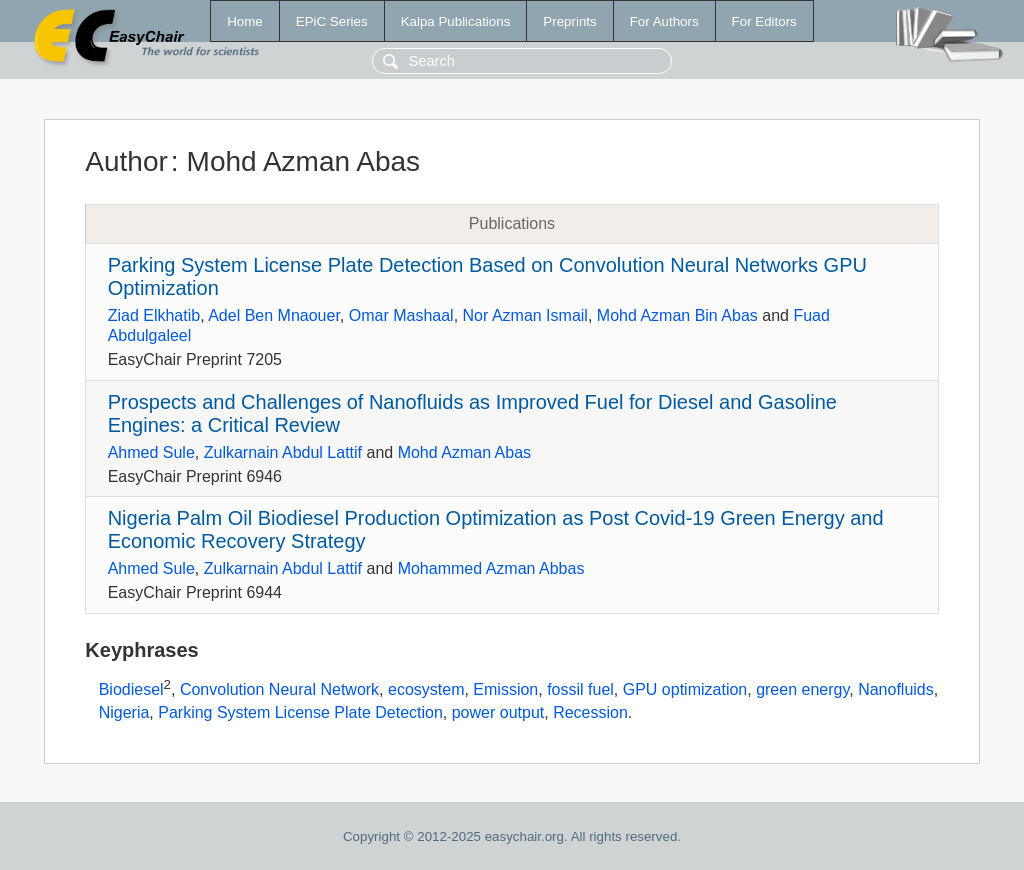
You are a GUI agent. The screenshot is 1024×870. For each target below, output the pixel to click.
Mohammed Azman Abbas (491, 568)
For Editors (764, 21)
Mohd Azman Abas (464, 452)
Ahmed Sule (151, 452)
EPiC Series (332, 21)
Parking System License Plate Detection (300, 712)
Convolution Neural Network (279, 689)
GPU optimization (685, 689)
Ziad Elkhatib (154, 315)
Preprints (569, 21)
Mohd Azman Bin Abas (677, 315)
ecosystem (426, 689)
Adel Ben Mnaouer (274, 315)
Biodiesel (131, 689)
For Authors (664, 21)
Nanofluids (896, 689)
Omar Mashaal (401, 315)
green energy (802, 689)
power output (498, 712)
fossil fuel (580, 689)
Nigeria (124, 712)
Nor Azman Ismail (525, 315)
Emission (505, 689)
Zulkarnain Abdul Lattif (283, 452)
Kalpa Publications (456, 21)
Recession (590, 712)
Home (245, 21)
